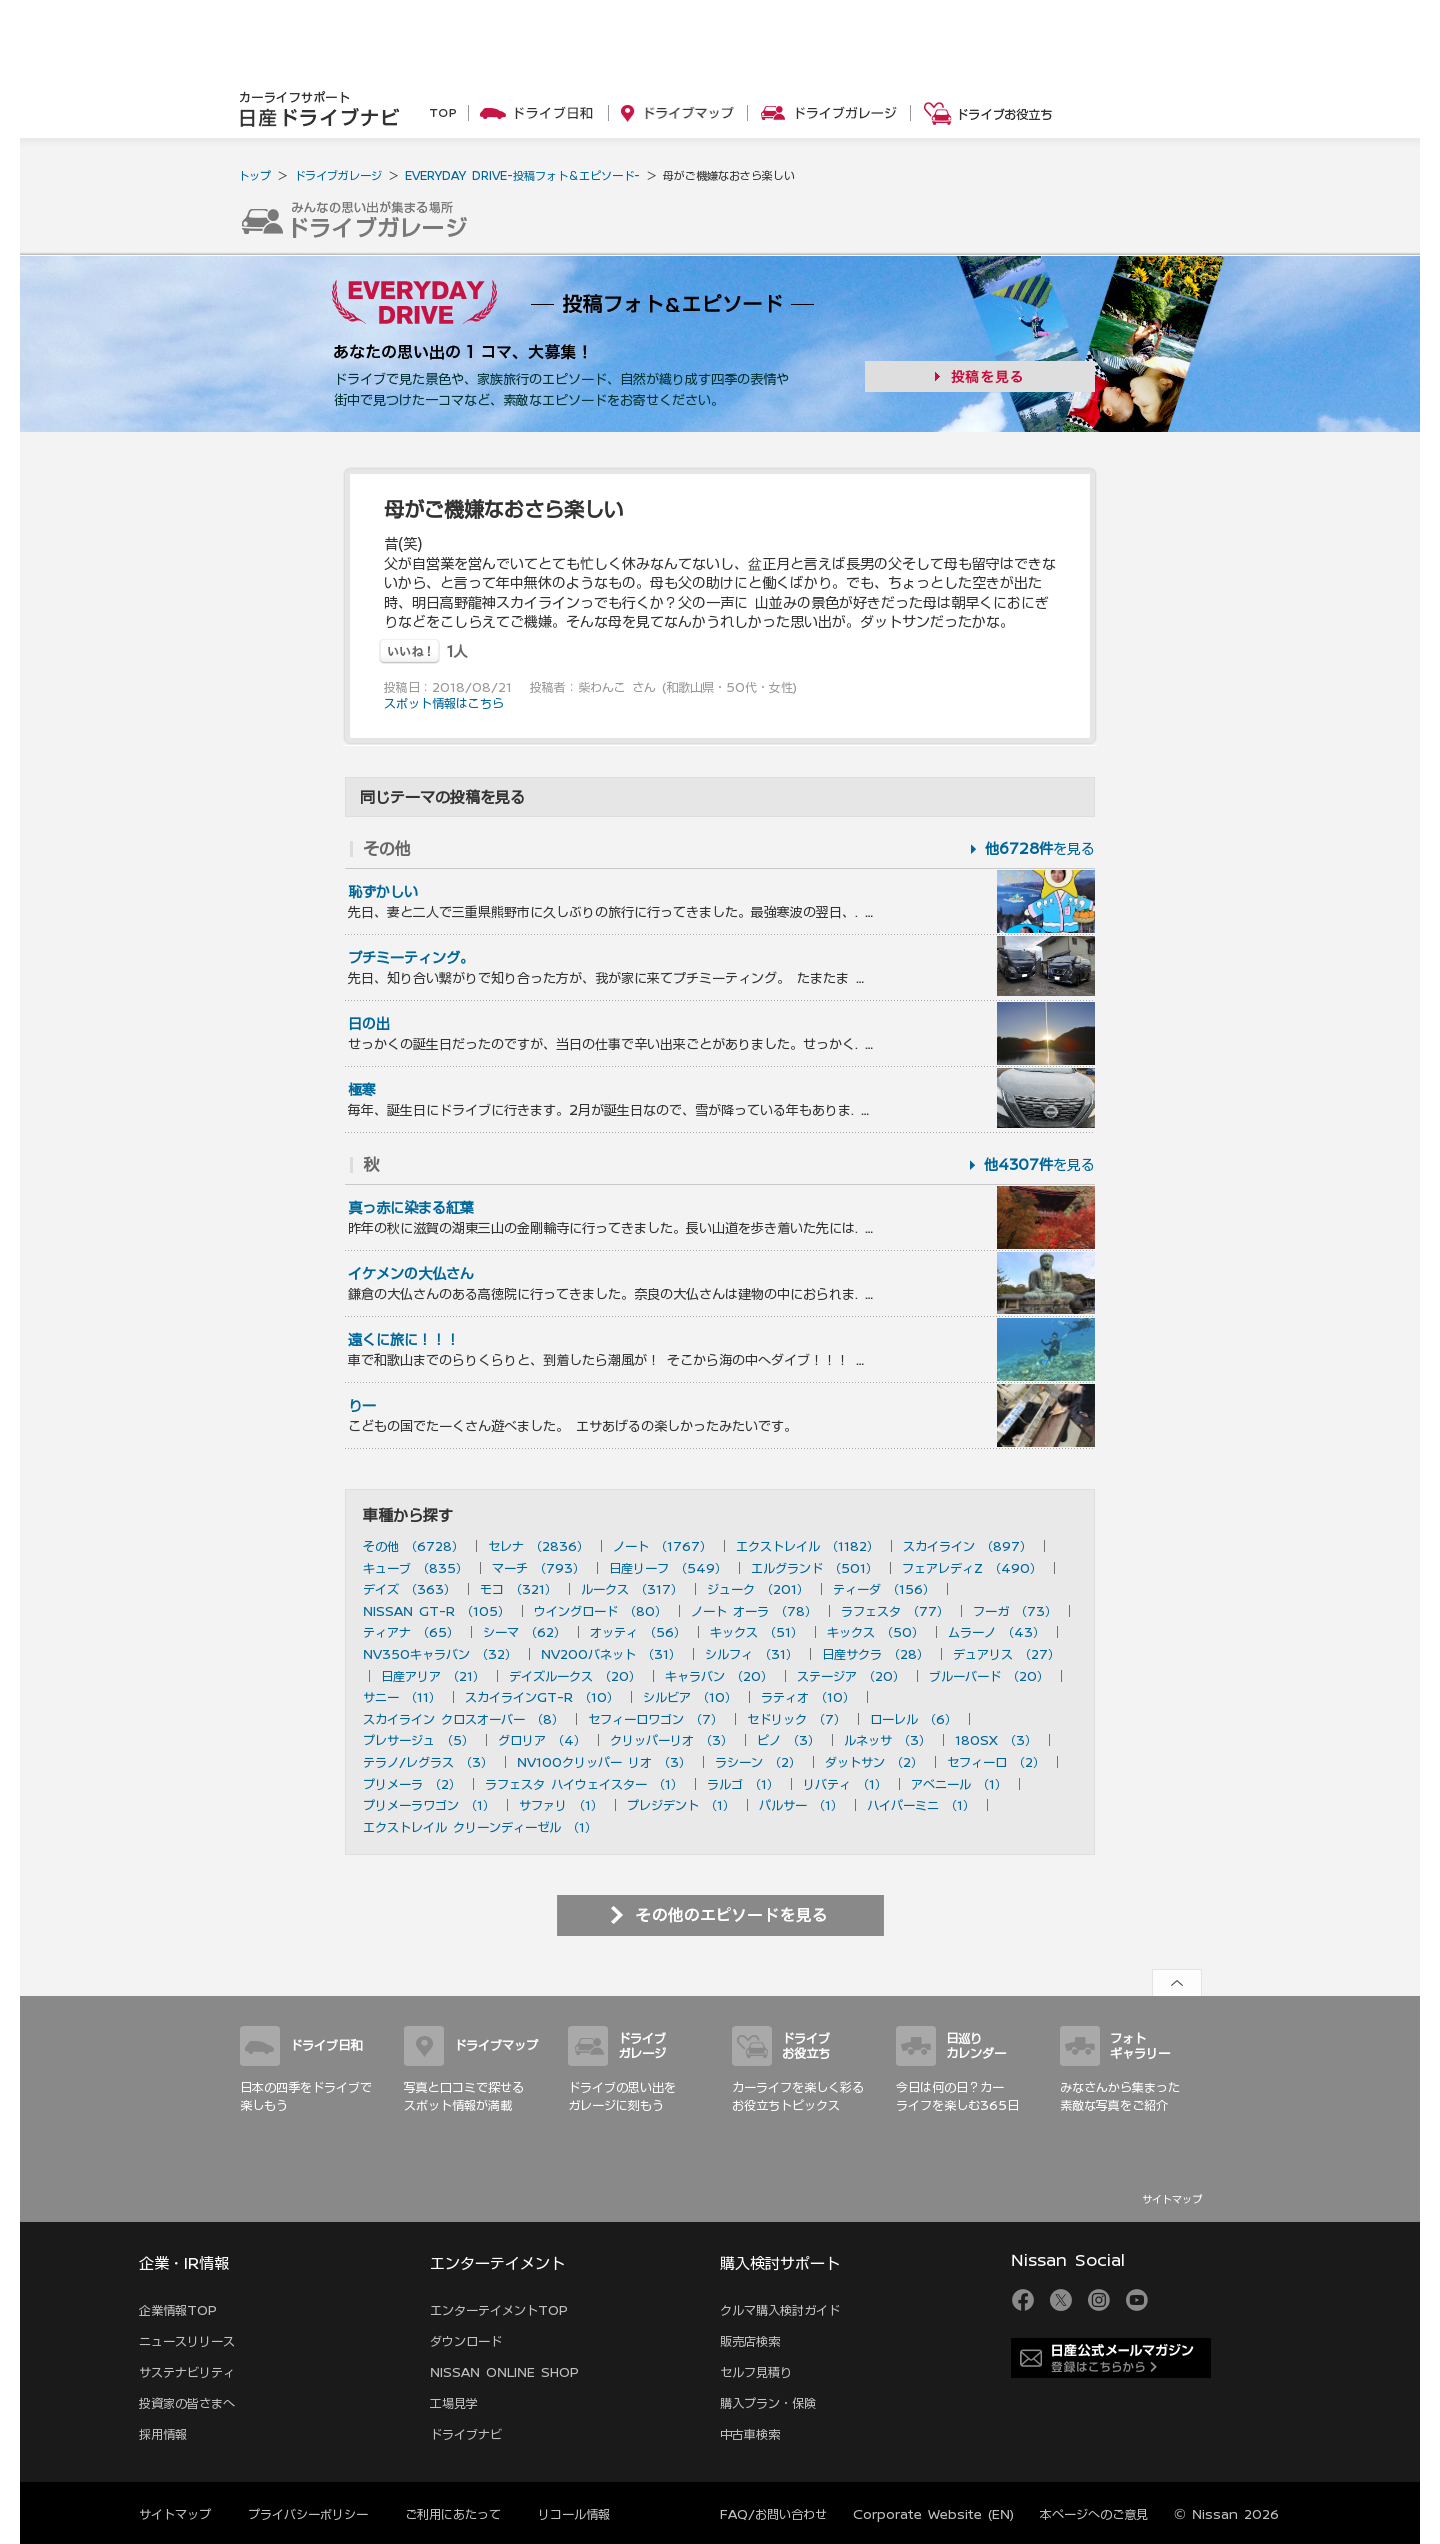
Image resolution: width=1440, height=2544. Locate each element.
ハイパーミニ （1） (921, 1805)
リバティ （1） (845, 1784)
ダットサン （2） (874, 1762)
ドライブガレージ (338, 175)
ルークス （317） (632, 1589)
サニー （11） (402, 1697)
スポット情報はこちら (444, 703)
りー (362, 1406)
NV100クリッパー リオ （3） (604, 1762)
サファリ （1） (561, 1805)
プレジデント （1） (681, 1805)
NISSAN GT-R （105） (436, 1611)
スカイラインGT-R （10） (542, 1697)
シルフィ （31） (751, 1654)
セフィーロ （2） (996, 1762)
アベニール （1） (959, 1784)
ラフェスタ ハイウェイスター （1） (584, 1784)
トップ (254, 175)
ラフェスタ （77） (895, 1611)
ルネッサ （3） (887, 1740)
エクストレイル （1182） (807, 1546)
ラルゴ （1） (743, 1784)
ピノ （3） (788, 1740)
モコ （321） (518, 1589)
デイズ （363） (409, 1589)
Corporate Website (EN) (933, 2514)
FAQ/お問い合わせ (773, 2514)
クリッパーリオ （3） (671, 1740)
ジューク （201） (758, 1589)
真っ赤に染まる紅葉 (411, 1208)
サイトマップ (1172, 2199)
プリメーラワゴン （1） (429, 1805)
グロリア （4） (542, 1740)
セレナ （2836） (538, 1546)
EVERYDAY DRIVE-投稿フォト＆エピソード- (522, 175)
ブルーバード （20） (989, 1676)
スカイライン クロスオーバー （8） (463, 1719)
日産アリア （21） (433, 1676)
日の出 (369, 1024)
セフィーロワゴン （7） (655, 1719)
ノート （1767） (662, 1546)
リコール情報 (574, 2514)
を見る (1040, 849)
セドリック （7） (796, 1719)
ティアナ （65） (411, 1632)
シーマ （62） (524, 1632)
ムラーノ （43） (996, 1632)
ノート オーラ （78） (754, 1611)
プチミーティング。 (411, 958)
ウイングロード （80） (600, 1611)
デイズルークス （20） (575, 1676)
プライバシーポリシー (308, 2514)
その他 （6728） (413, 1546)
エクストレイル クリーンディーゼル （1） (480, 1827)
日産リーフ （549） (668, 1568)
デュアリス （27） (1006, 1654)
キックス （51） (756, 1632)
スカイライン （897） (967, 1546)
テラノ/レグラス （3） (428, 1762)
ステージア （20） (851, 1676)
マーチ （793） (538, 1568)
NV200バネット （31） (611, 1654)
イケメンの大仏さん (411, 1274)
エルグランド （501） (814, 1568)
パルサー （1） (801, 1805)
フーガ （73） (1015, 1611)
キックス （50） (875, 1632)
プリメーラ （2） (412, 1784)
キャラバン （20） (719, 1676)
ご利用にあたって (453, 2514)
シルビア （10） (690, 1697)
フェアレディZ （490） (972, 1568)
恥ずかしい (383, 892)
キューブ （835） (415, 1568)
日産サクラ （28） (875, 1654)
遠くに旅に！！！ (404, 1340)
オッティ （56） (638, 1632)
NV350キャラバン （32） (440, 1654)
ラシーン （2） (758, 1762)
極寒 (362, 1090)
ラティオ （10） (808, 1697)
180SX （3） (996, 1740)
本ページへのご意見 (1094, 2514)
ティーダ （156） (884, 1589)
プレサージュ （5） (418, 1740)
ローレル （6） (913, 1719)
